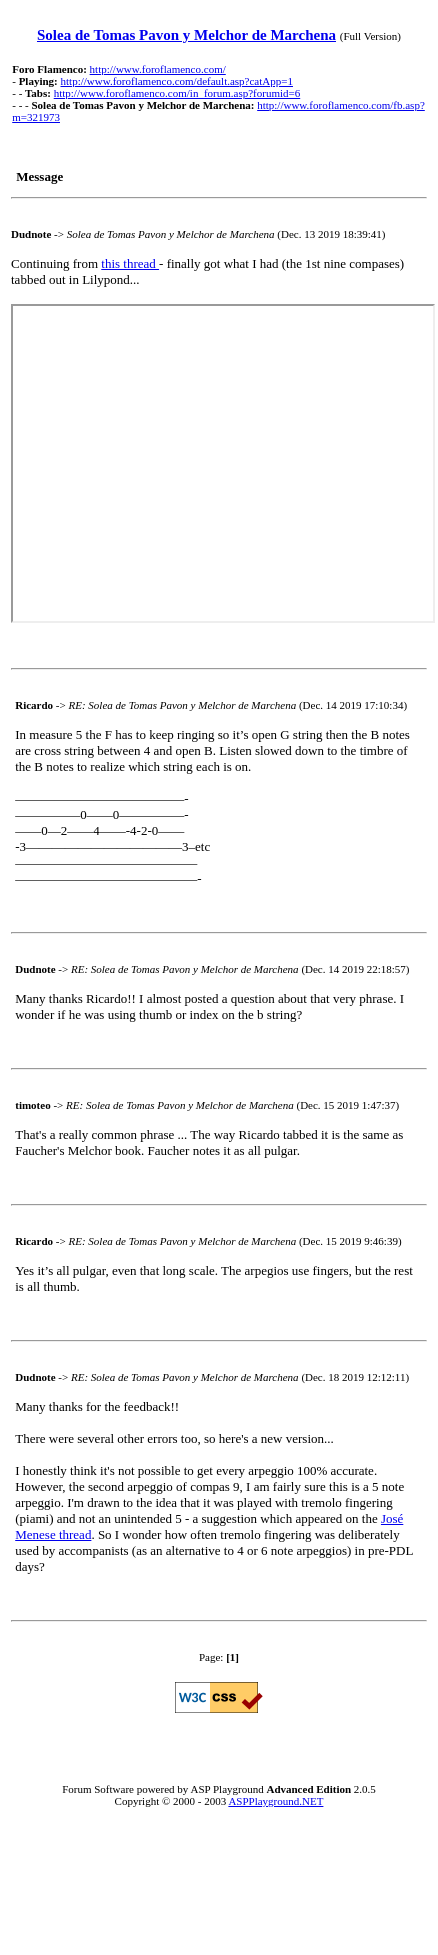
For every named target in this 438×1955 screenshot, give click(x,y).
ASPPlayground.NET (275, 1801)
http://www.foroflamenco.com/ (158, 69)
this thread (130, 263)
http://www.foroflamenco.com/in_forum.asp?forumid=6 (177, 93)
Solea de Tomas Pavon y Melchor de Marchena (186, 35)
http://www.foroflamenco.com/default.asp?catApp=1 (177, 81)
